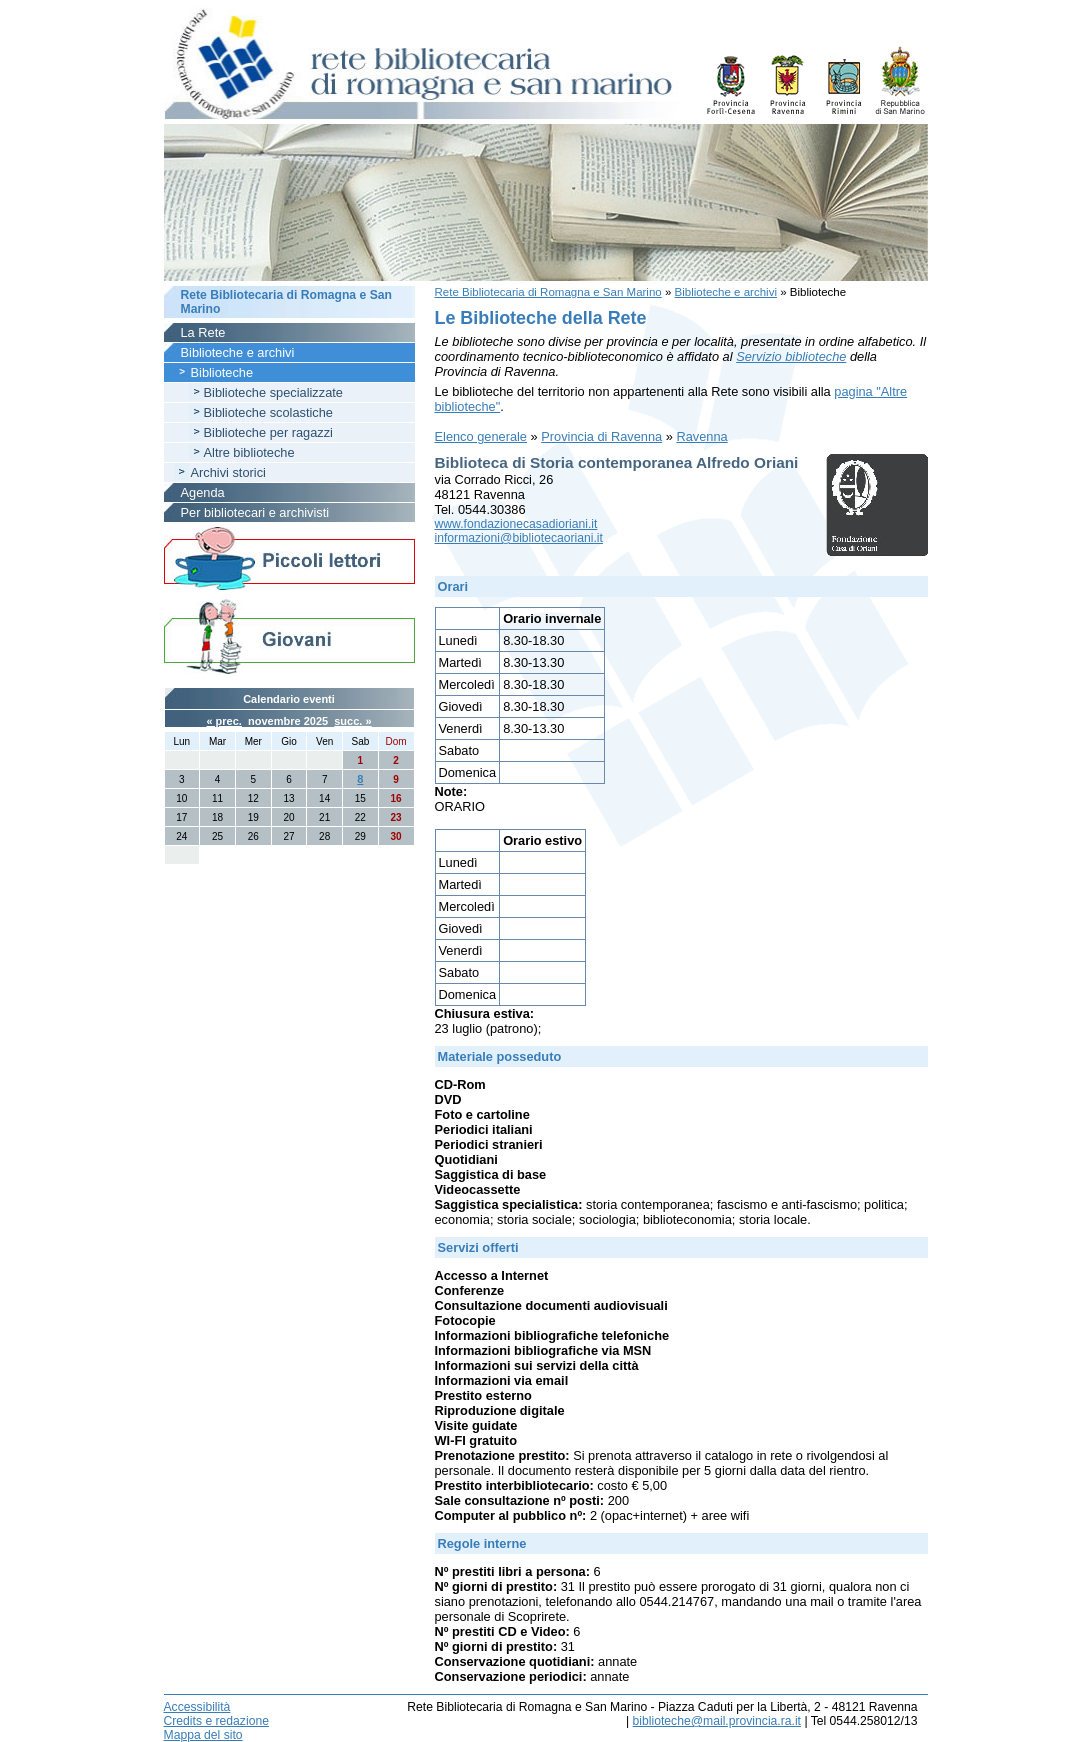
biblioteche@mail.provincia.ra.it (717, 1721)
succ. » (352, 721)
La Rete (203, 332)
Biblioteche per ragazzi (268, 432)
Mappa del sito (203, 1735)
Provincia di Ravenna (601, 436)
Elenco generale (481, 436)
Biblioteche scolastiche (268, 412)
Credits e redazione (216, 1721)
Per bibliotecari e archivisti (255, 512)
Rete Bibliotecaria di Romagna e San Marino (548, 292)
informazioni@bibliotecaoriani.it (519, 538)
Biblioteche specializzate (273, 392)
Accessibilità (197, 1707)
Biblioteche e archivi (726, 292)
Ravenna (701, 436)
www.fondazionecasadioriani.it (516, 524)
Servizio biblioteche (791, 356)
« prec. (223, 721)
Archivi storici (228, 472)
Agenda (203, 492)
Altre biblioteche (249, 452)
